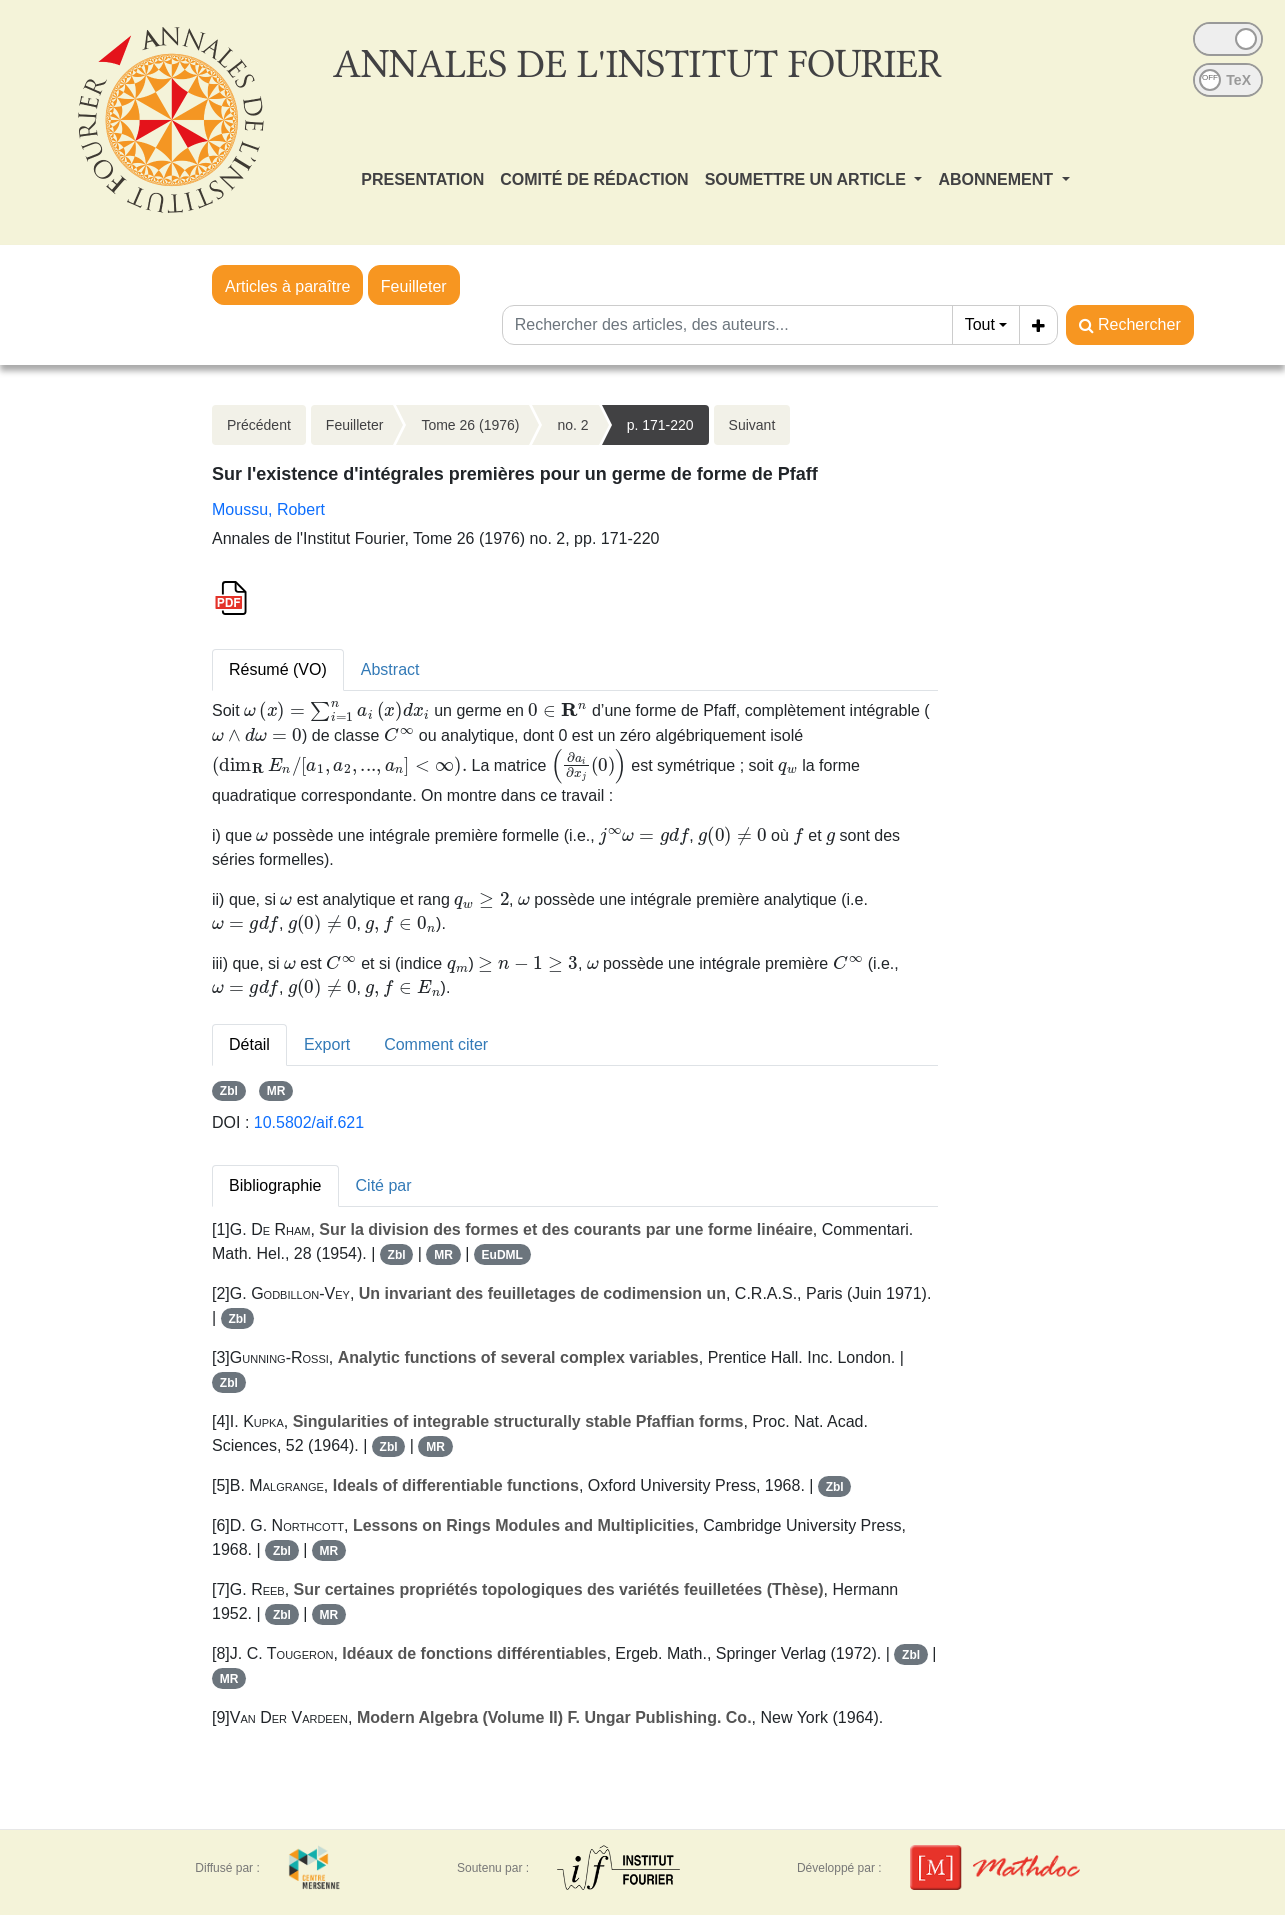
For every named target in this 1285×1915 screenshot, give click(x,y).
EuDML (502, 1255)
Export (327, 1044)
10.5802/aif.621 (309, 1122)
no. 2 (572, 425)
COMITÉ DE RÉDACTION (594, 179)
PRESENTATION (422, 179)
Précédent (259, 425)
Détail (249, 1044)
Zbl (229, 1091)
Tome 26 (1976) (470, 425)
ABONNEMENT (997, 179)
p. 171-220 (660, 425)
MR (276, 1091)
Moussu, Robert (268, 509)
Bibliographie (275, 1185)
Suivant (752, 425)
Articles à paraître (287, 286)
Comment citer (436, 1044)
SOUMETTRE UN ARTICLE (808, 179)
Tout (980, 324)
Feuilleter (414, 286)
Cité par (384, 1185)
